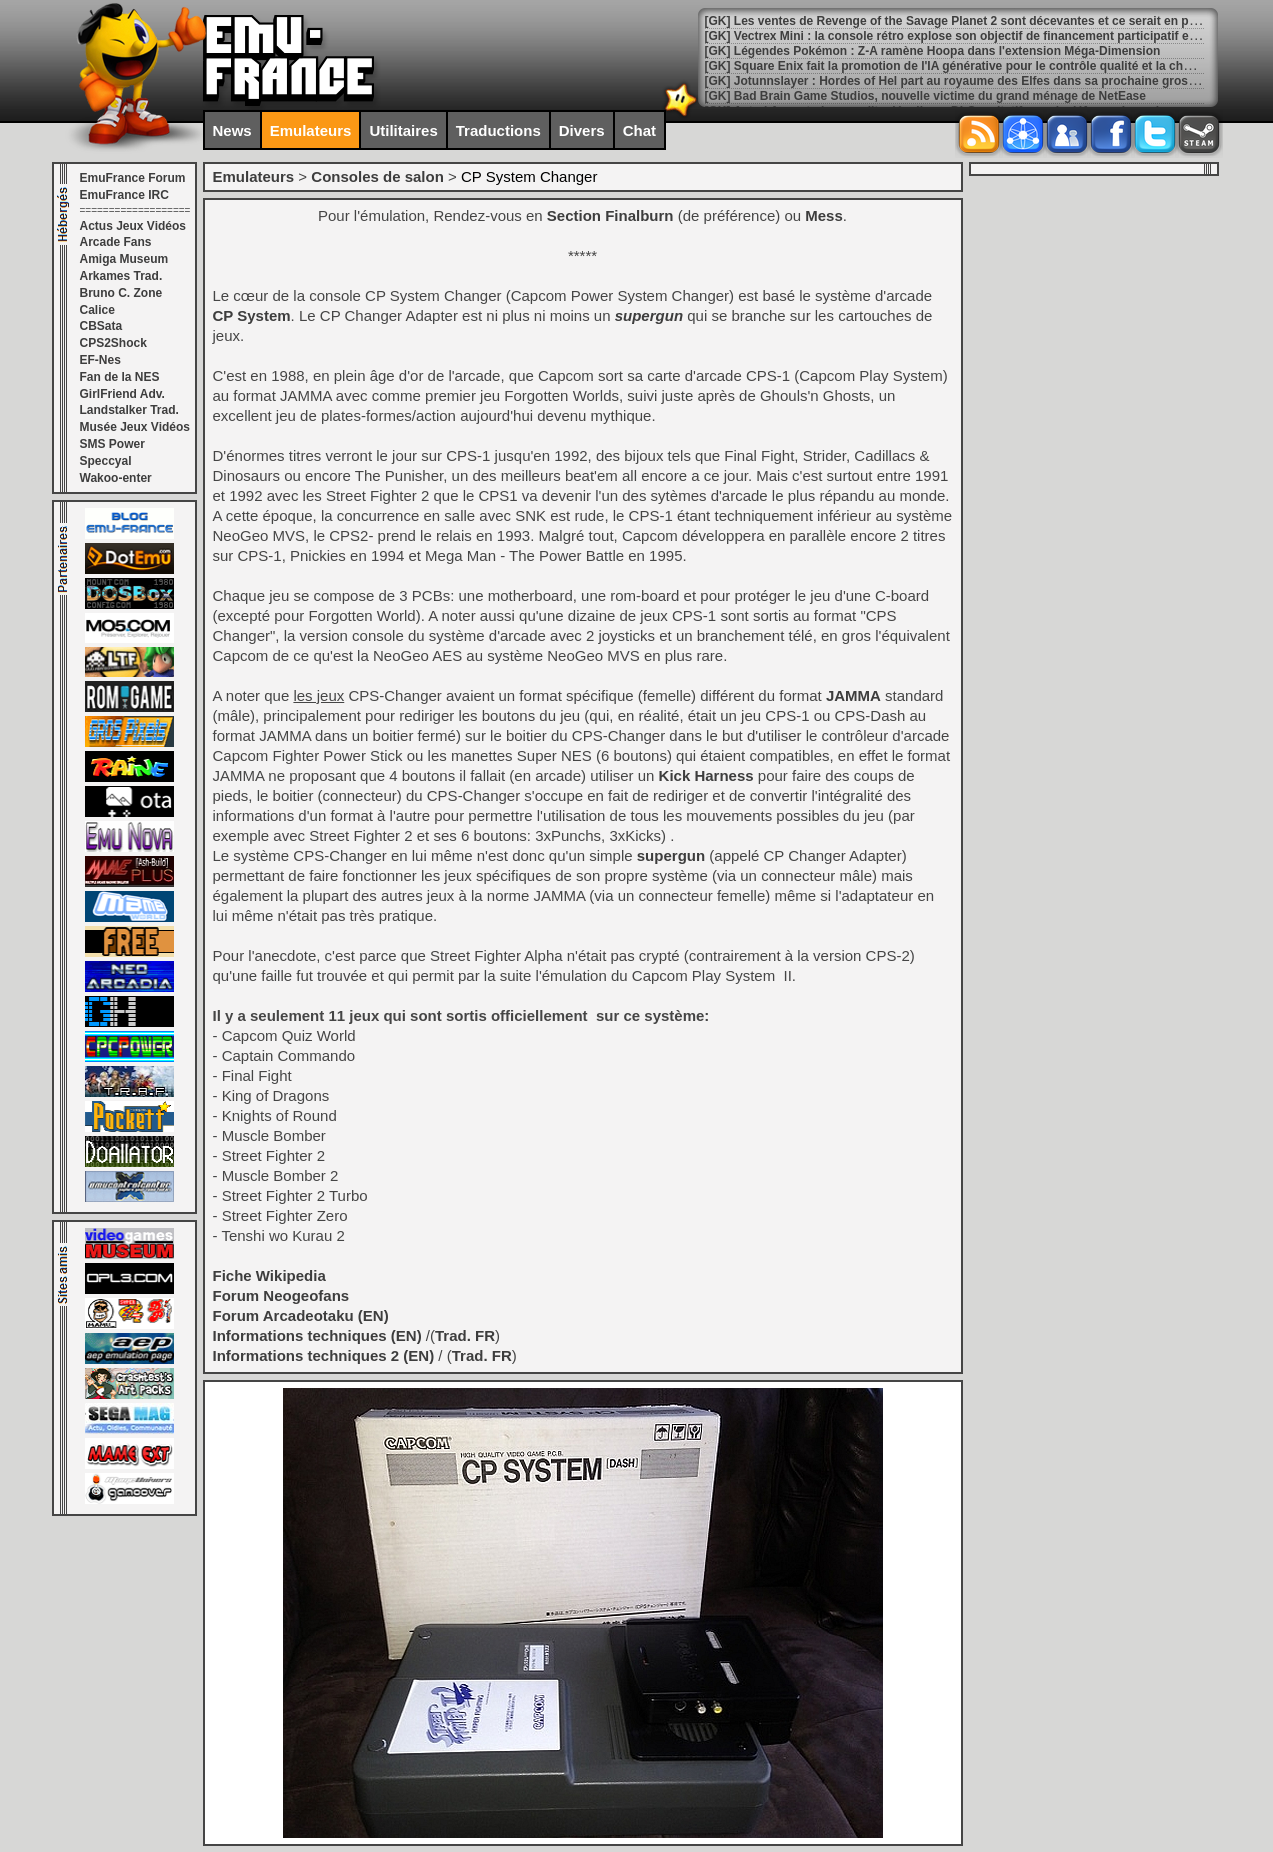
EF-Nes (100, 360)
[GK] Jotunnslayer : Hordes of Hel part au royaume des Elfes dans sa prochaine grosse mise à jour (987, 81)
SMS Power (112, 444)
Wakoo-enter (116, 478)
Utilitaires (403, 130)
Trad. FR (465, 1335)
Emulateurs (311, 130)
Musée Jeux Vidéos (135, 427)
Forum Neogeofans (281, 1295)
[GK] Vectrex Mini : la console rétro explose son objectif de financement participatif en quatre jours (987, 36)
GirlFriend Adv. (122, 394)
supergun (649, 315)
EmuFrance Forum (133, 178)
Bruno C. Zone (121, 293)
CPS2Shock (113, 343)
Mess (824, 215)
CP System (252, 315)
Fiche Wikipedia (269, 1275)
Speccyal (106, 461)
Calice (97, 310)
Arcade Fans (116, 242)
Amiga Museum (124, 259)
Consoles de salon (377, 176)
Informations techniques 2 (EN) (324, 1355)
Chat (639, 130)
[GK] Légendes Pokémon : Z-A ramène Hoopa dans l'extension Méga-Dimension (933, 51)
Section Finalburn (610, 215)
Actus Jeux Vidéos (133, 226)
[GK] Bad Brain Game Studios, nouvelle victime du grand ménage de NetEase (925, 96)
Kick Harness (706, 775)
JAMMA (853, 695)
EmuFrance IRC (124, 195)
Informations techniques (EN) (317, 1335)
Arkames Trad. (121, 276)
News (232, 130)
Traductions (498, 130)
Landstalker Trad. (129, 410)
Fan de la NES (120, 377)
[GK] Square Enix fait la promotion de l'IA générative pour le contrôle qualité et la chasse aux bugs (985, 66)
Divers (582, 130)
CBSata (101, 326)
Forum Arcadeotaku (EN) (301, 1315)
